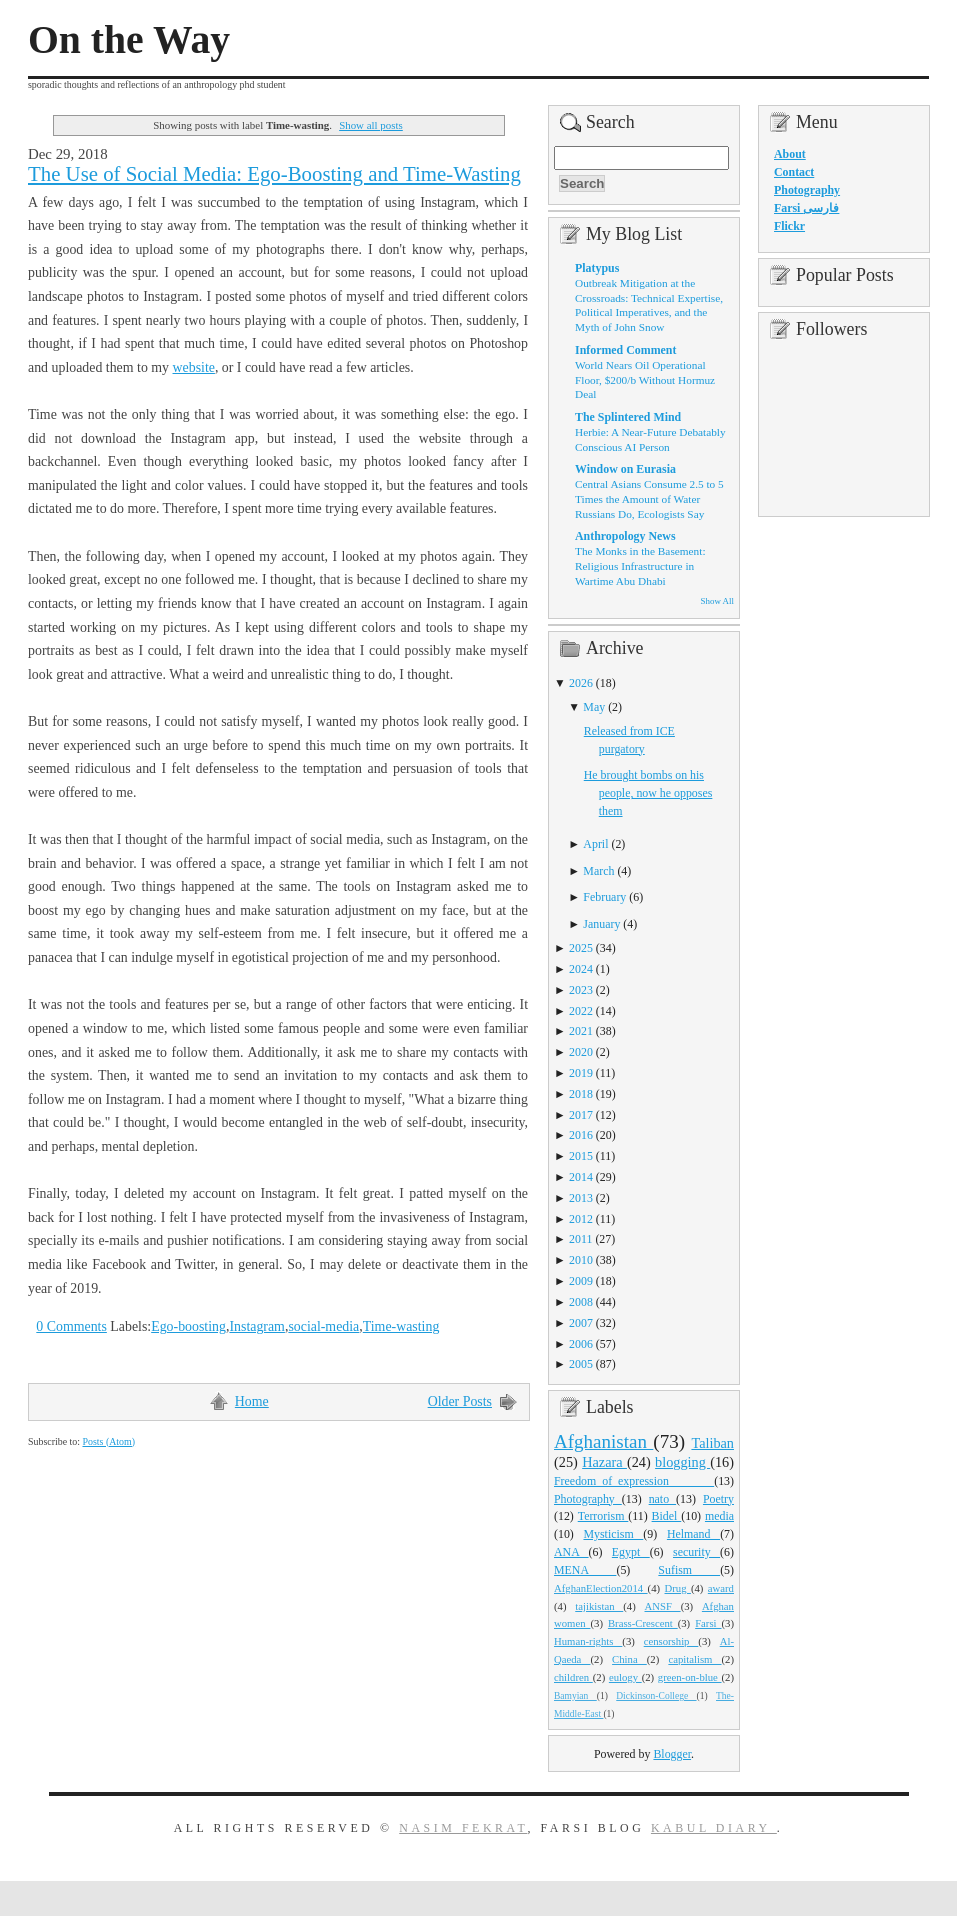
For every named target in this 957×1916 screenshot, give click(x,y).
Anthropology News (625, 536)
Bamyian (575, 1696)
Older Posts (460, 1401)
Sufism (689, 1570)
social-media (323, 1326)
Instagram (256, 1326)
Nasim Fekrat (463, 1828)
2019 (581, 1073)
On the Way (129, 40)
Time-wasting (401, 1326)
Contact (794, 172)
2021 (581, 1031)
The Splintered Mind (628, 417)
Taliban (712, 1443)
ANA (571, 1552)
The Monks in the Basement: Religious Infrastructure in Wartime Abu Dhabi (640, 565)
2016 (581, 1135)
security (696, 1552)
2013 (581, 1198)
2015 (581, 1156)
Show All (717, 601)
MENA (585, 1570)
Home (252, 1401)
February (604, 897)
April (595, 844)
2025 (581, 948)
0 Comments (71, 1326)
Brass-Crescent (643, 1623)
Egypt (631, 1552)
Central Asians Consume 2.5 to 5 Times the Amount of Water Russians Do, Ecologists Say (649, 498)
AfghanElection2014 (601, 1588)
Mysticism (613, 1534)
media (719, 1516)
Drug (678, 1588)
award (721, 1588)
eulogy (625, 1677)
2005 (581, 1364)
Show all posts (371, 125)
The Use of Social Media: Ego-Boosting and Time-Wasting (274, 174)
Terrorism (603, 1516)
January (601, 924)
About (790, 154)
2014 (581, 1177)
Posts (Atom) (108, 1441)
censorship (671, 1641)
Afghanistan (603, 1441)
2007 (581, 1323)
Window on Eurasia (625, 469)
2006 (581, 1344)
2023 (581, 990)
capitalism (694, 1659)
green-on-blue (690, 1677)
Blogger (672, 1754)
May (594, 707)
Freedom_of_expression (634, 1481)
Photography (588, 1499)
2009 (581, 1281)
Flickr (789, 226)
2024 (581, 969)
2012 (581, 1219)
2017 (581, 1115)
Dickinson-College (656, 1696)
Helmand (693, 1534)
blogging (682, 1462)
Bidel (667, 1516)
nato (662, 1499)
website (194, 367)
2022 (581, 1011)
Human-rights (588, 1641)
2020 (581, 1052)
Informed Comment (625, 350)
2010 (581, 1260)
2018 (581, 1094)
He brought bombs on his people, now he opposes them (648, 793)
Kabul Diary (714, 1828)
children (573, 1677)
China (629, 1659)
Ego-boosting (188, 1326)
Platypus (597, 268)
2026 (581, 683)
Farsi (708, 1623)
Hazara (604, 1462)
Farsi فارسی (806, 208)
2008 (581, 1302)
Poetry (718, 1499)
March (598, 871)
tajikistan (599, 1606)
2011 (580, 1239)
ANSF (663, 1606)
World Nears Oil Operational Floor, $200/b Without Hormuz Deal (645, 379)
